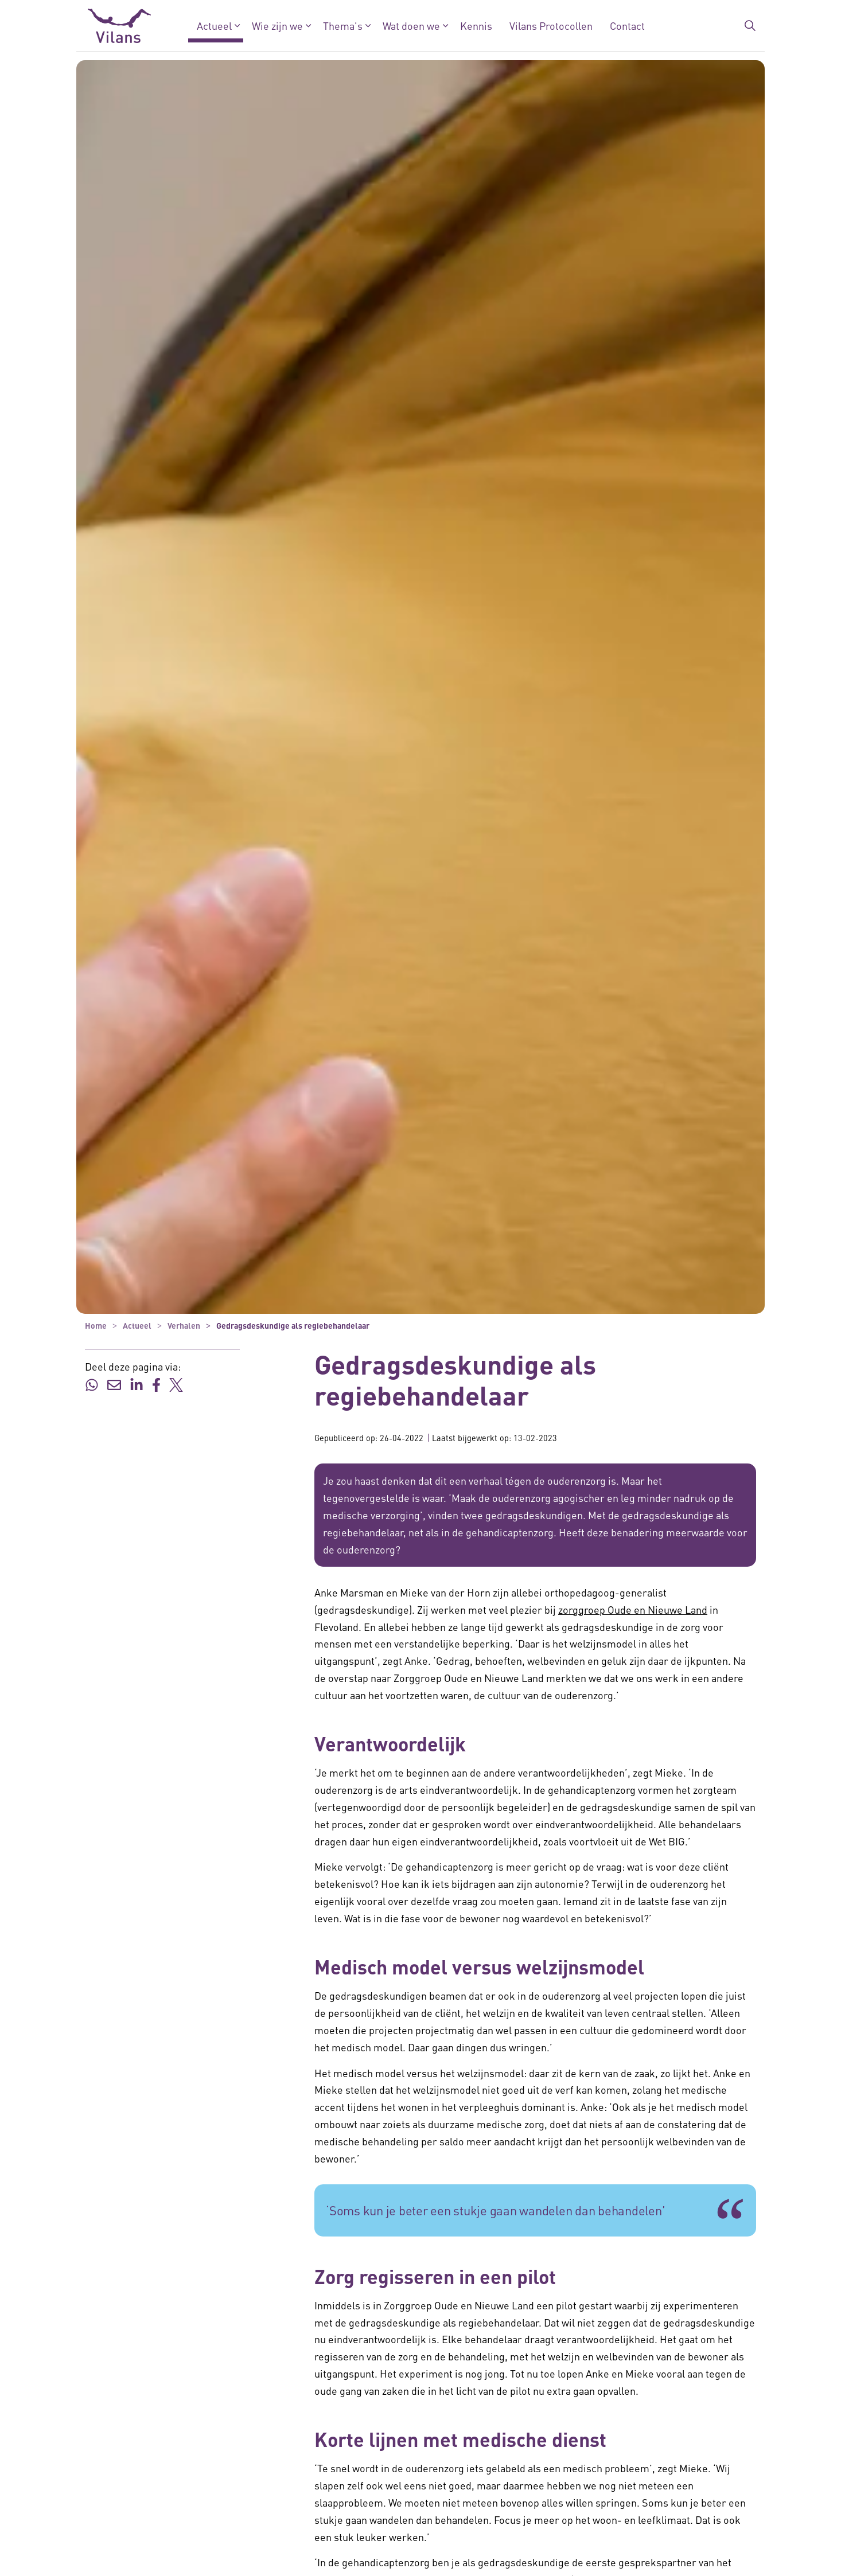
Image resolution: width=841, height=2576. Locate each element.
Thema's (343, 25)
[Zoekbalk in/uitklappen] (749, 25)
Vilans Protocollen (551, 25)
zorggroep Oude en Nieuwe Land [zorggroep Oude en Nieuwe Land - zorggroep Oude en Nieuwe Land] (632, 1609)
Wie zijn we (277, 25)
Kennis (476, 25)
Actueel (214, 25)
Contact (627, 25)
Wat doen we (411, 25)
